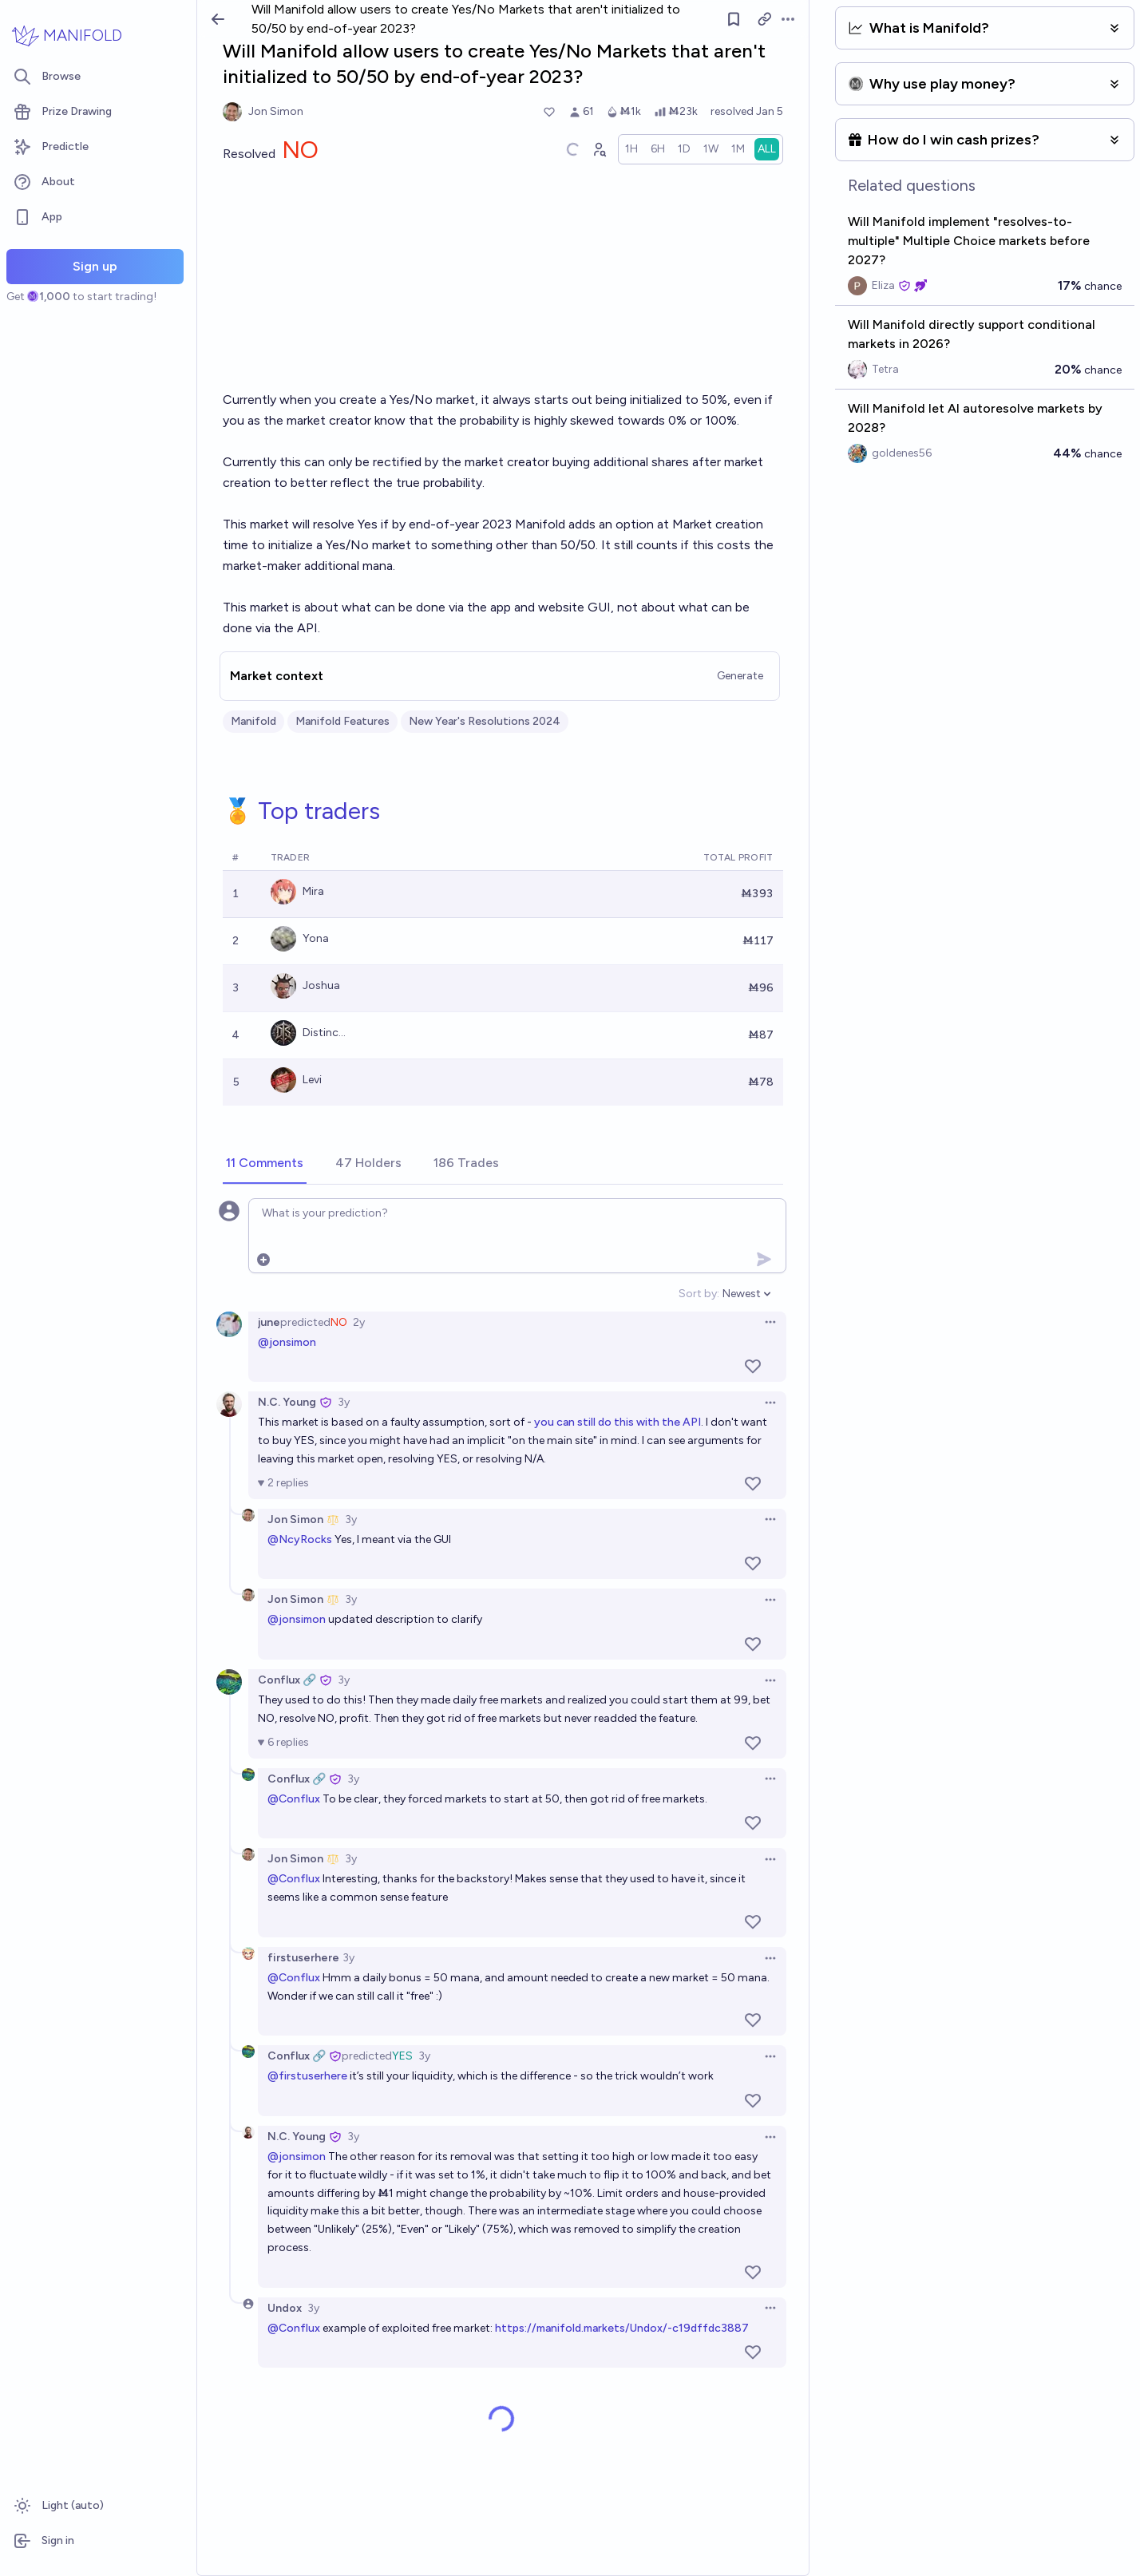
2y (359, 1322)
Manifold (253, 721)
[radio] (631, 149)
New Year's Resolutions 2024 (484, 721)
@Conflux (293, 1799)
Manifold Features (342, 721)
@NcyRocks (299, 1539)
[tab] (265, 1164)
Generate (740, 676)
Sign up (95, 266)
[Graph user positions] (599, 149)
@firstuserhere (307, 2076)
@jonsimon (287, 1342)
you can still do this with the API (617, 1422)
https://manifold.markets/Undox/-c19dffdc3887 (622, 2328)
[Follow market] (734, 19)
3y (344, 1402)
